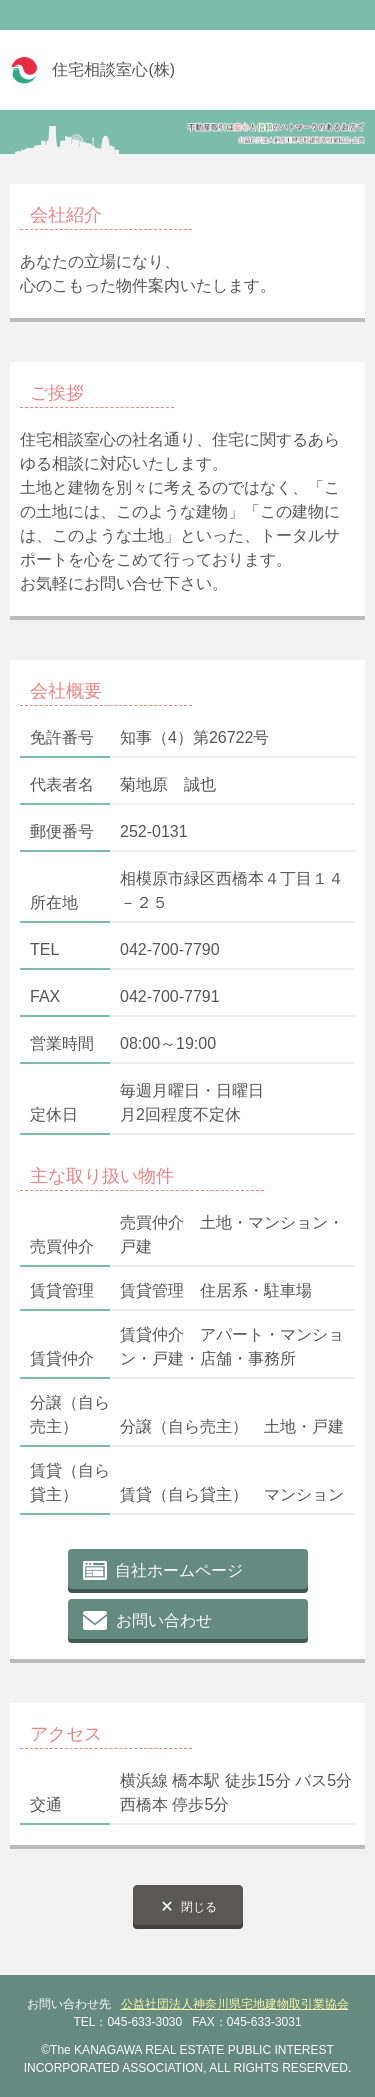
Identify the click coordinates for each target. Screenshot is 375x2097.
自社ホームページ (179, 1570)
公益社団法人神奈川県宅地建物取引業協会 (235, 2004)
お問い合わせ (164, 1620)
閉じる (199, 1907)
